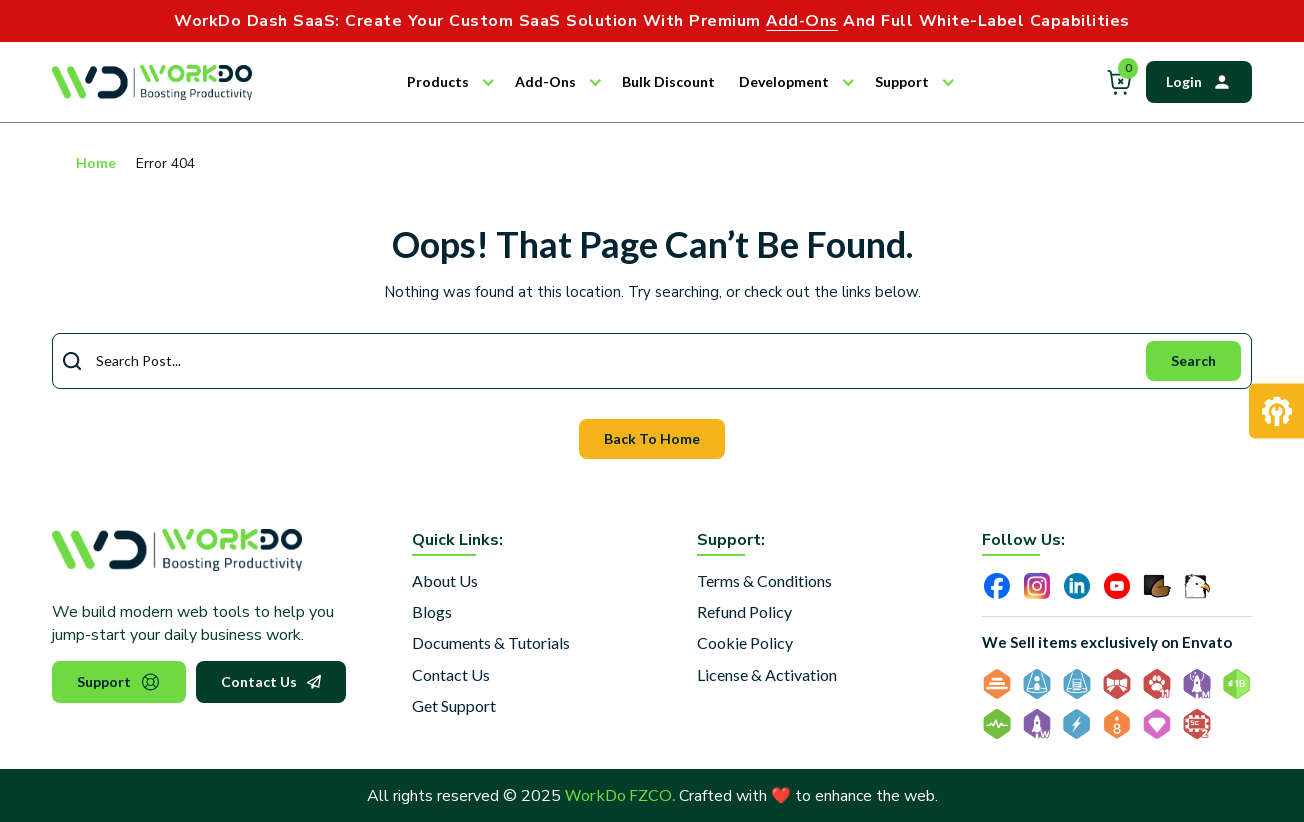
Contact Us (271, 682)
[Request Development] (1276, 411)
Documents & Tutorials (491, 642)
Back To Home (652, 438)
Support (902, 81)
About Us (445, 580)
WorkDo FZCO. (620, 794)
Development (784, 81)
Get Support (454, 705)
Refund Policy (744, 611)
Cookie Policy (745, 642)
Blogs (432, 611)
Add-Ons (545, 81)
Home (96, 162)
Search (1193, 360)
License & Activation (767, 674)
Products (438, 81)
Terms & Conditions (764, 580)
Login (1199, 82)
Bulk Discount (668, 81)
